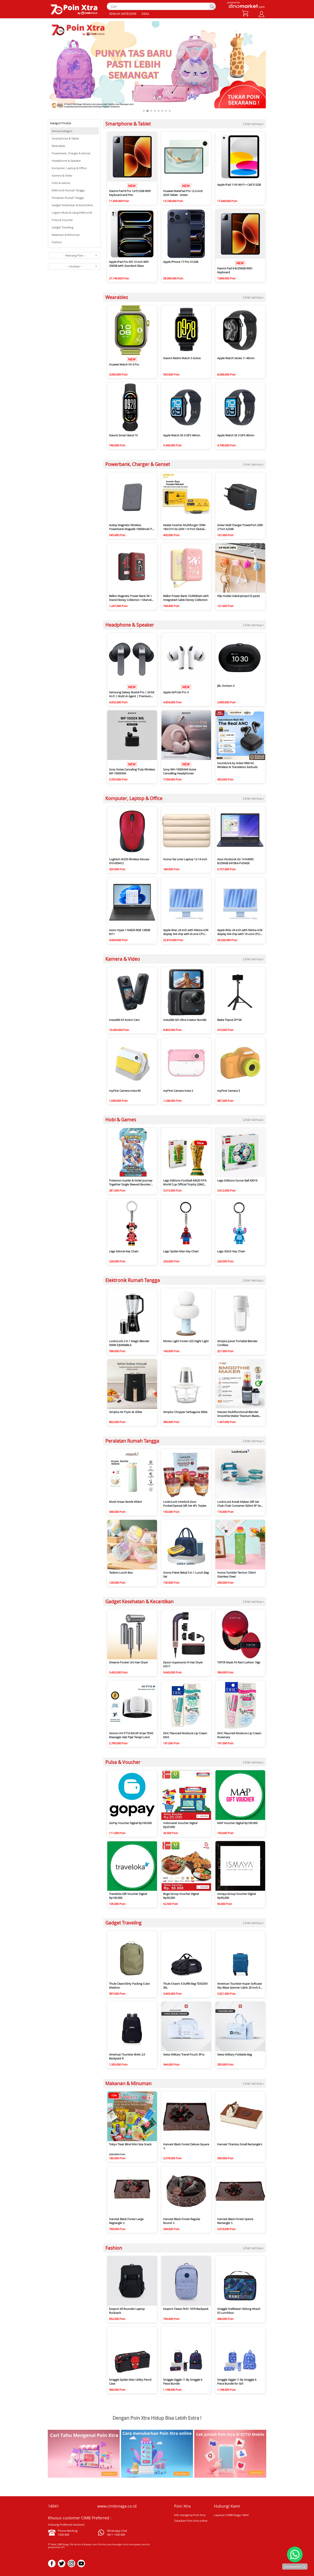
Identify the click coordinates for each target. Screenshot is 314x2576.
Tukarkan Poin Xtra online (190, 2521)
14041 (53, 2506)
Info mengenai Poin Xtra (189, 2515)
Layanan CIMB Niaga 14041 (231, 2515)
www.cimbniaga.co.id (117, 2506)
